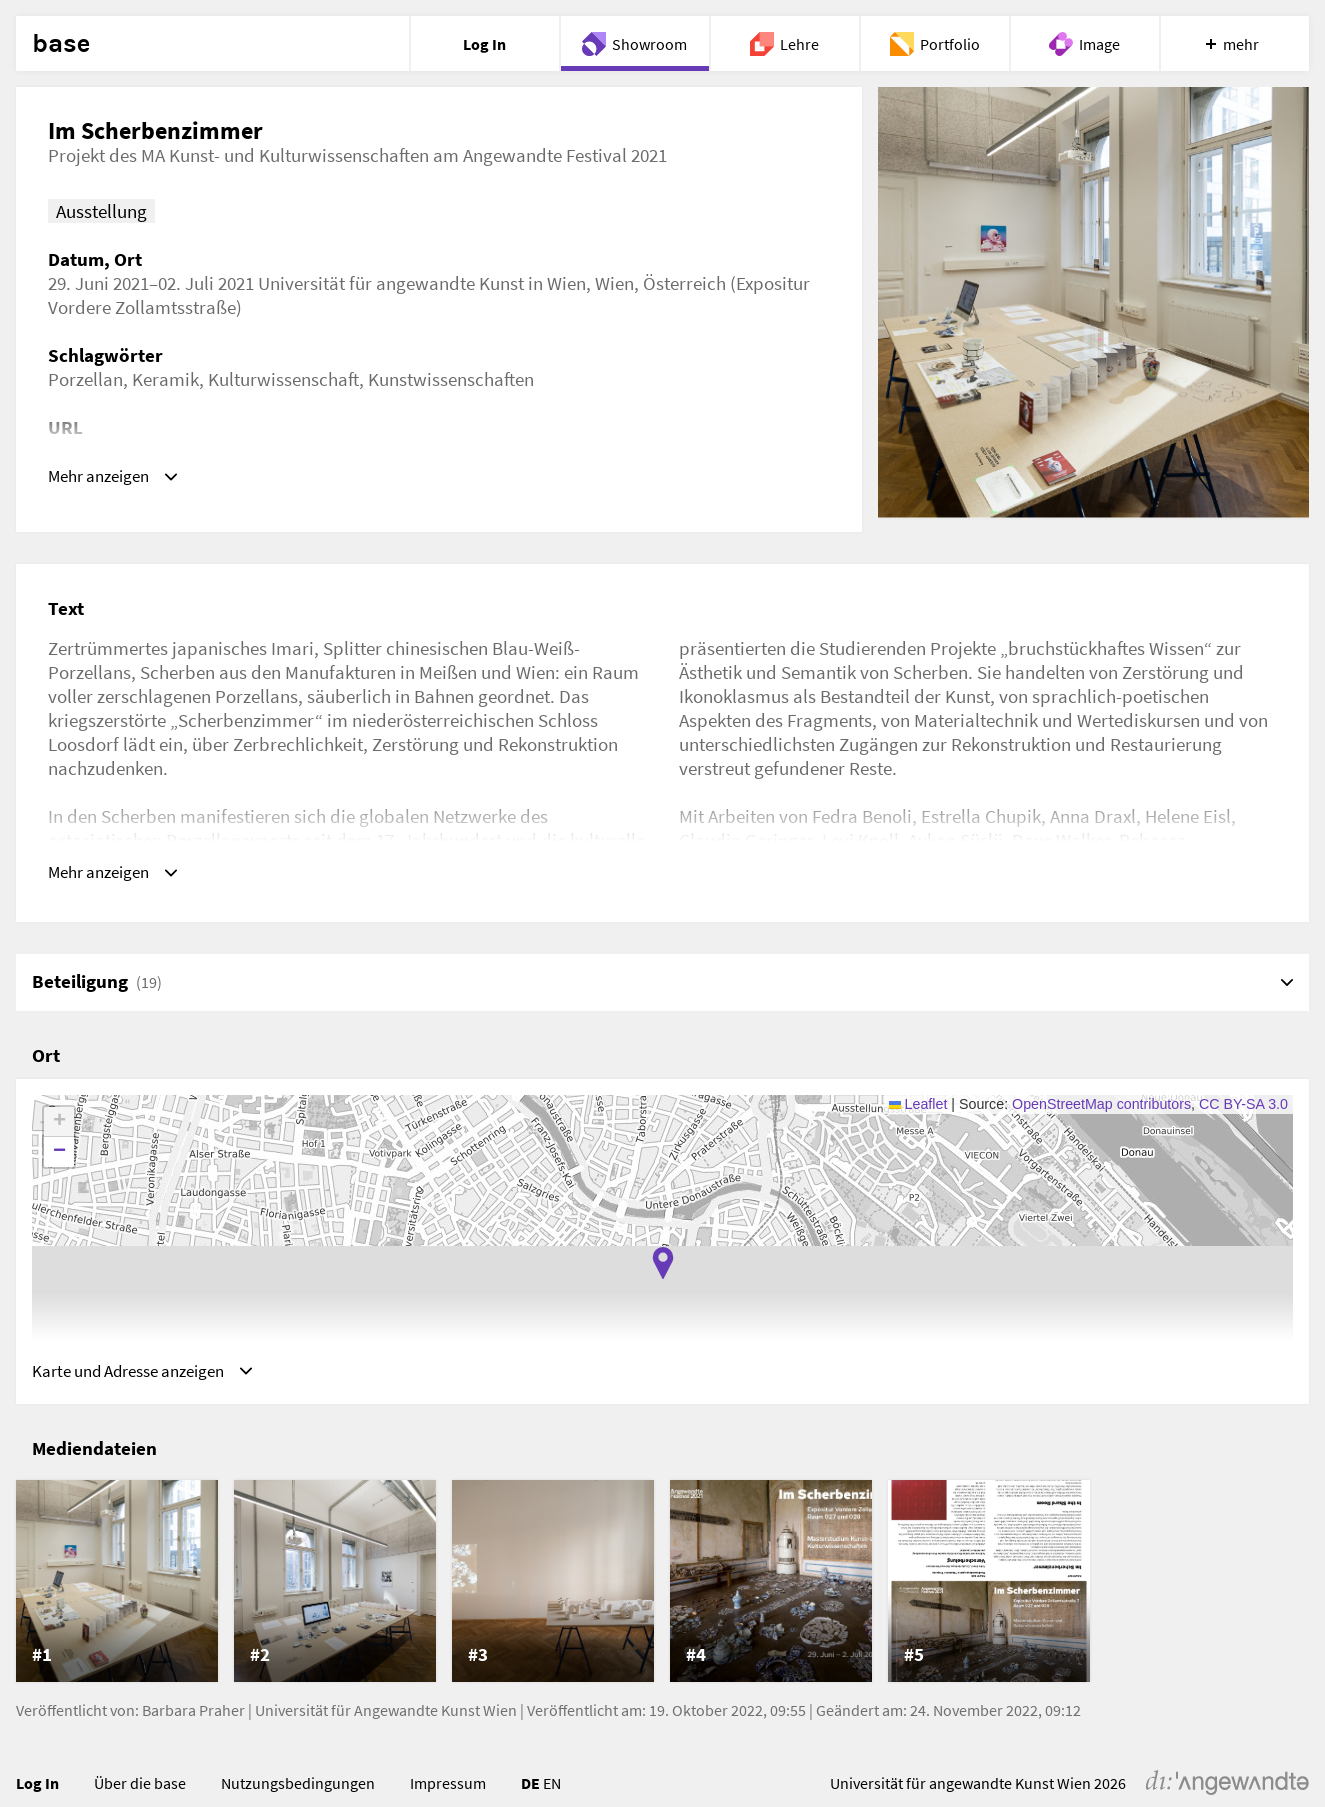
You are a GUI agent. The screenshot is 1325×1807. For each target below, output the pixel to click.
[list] (662, 1592)
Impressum (448, 1794)
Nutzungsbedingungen (298, 1794)
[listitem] (117, 1592)
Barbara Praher (193, 1721)
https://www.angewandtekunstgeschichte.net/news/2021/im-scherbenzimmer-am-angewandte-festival (430, 463)
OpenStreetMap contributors (1101, 1109)
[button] (663, 1268)
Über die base (140, 1794)
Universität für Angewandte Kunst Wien (386, 1721)
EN (552, 1794)
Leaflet (918, 1109)
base (61, 44)
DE (530, 1794)
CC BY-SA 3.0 (1243, 1109)
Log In (37, 1794)
